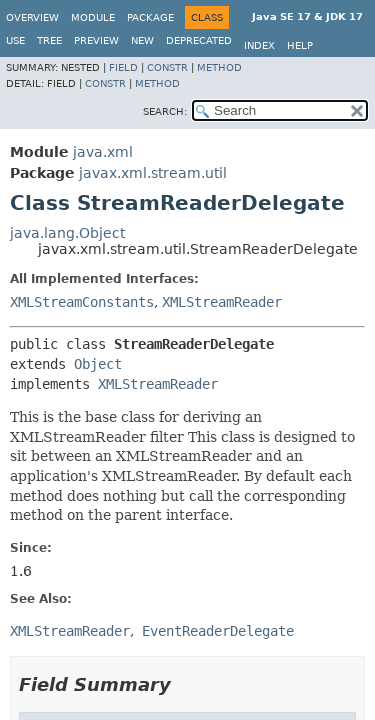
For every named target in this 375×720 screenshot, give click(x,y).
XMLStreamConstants (82, 302)
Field (123, 67)
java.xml (103, 152)
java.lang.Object (67, 233)
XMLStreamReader (222, 302)
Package (150, 17)
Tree (49, 40)
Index (259, 45)
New (142, 40)
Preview (96, 40)
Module (93, 17)
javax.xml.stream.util (153, 173)
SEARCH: (165, 111)
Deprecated (199, 40)
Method (219, 67)
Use (15, 40)
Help (300, 45)
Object (98, 364)
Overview (32, 17)
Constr (167, 67)
